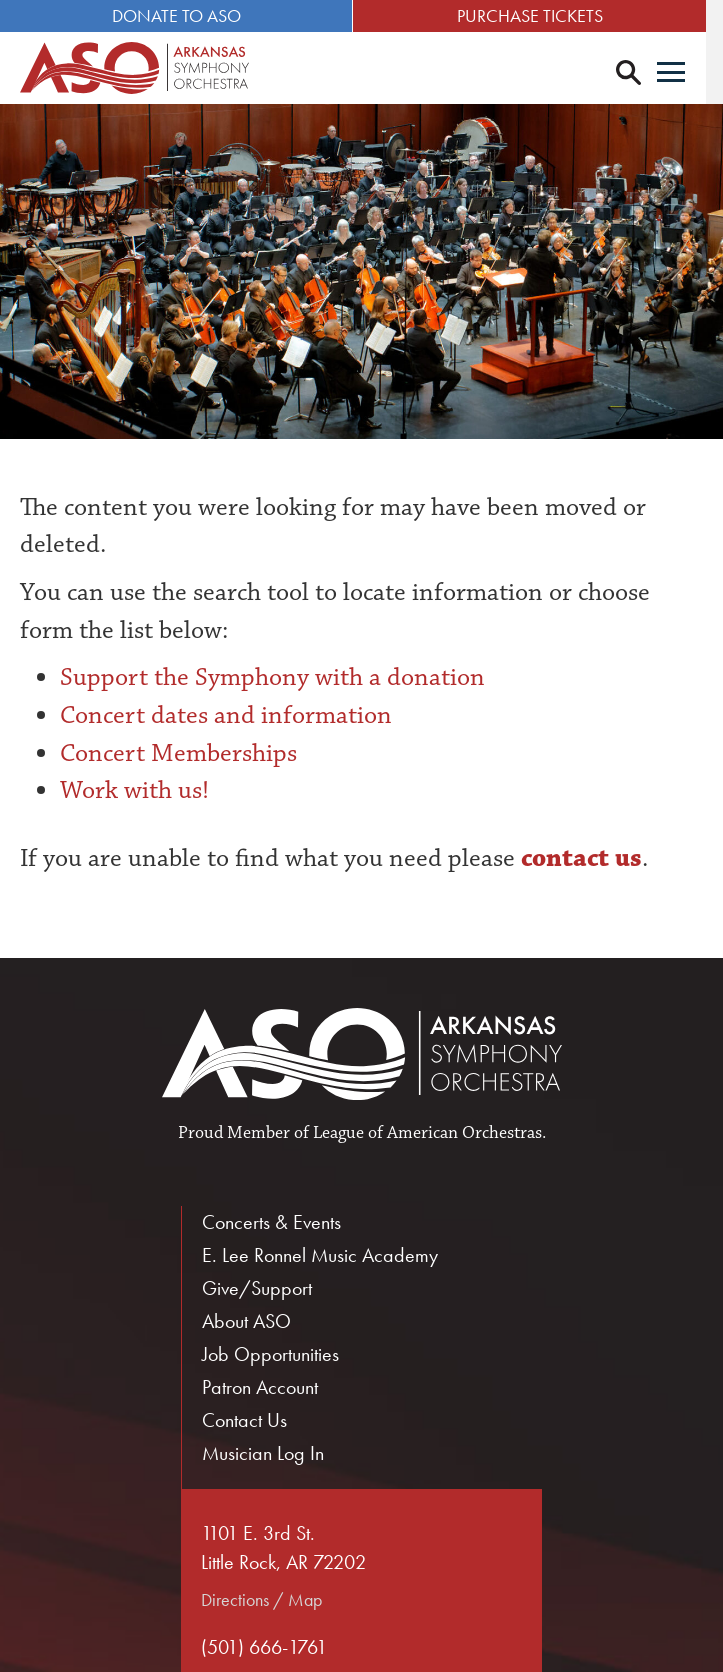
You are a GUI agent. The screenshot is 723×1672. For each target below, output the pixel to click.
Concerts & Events (271, 1222)
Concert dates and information (226, 715)
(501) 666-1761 (264, 1647)
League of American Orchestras (427, 1133)
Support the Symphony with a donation (272, 678)
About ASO (246, 1321)
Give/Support (257, 1288)
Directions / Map (261, 1599)
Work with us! (134, 791)
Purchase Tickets (542, 15)
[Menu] (688, 74)
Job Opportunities (270, 1354)
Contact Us (244, 1420)
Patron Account (260, 1387)
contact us (578, 858)
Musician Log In (263, 1453)
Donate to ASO (180, 15)
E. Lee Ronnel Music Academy (320, 1255)
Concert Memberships (178, 753)
